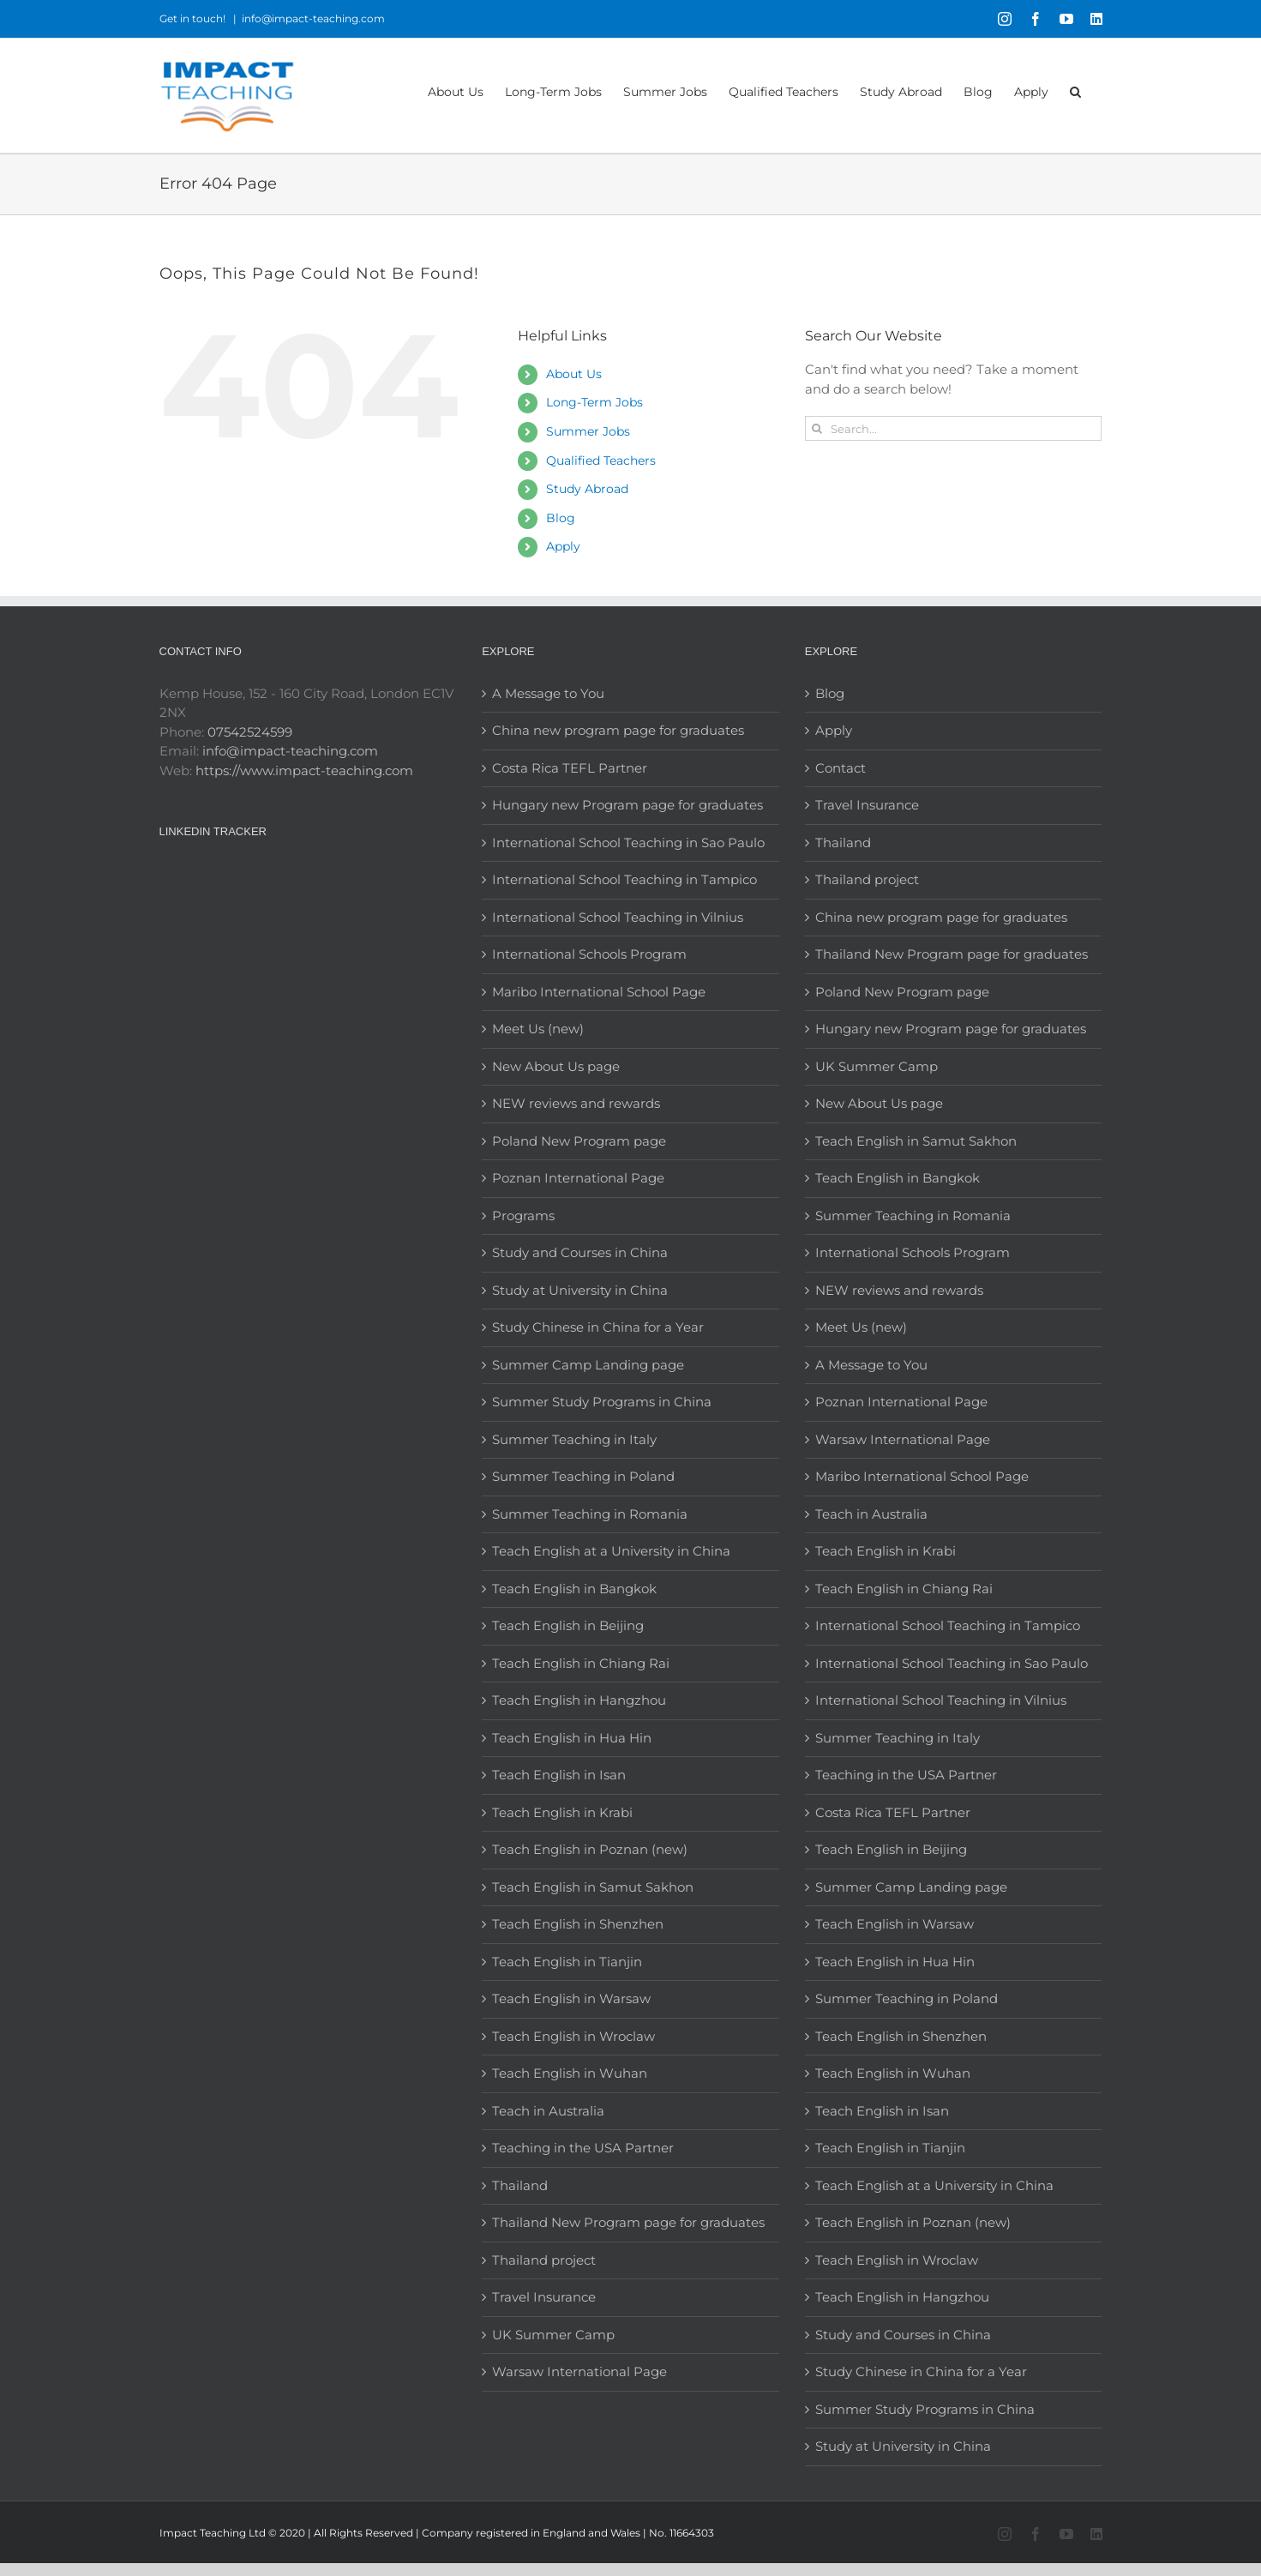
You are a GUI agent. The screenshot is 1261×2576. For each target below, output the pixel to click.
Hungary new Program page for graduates (627, 805)
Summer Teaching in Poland (583, 1476)
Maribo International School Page (599, 992)
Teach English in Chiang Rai (581, 1663)
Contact (840, 768)
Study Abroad (587, 489)
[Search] (817, 428)
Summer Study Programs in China (602, 1401)
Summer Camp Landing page (588, 1365)
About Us (574, 374)
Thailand (520, 2185)
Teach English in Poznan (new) (590, 1849)
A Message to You (548, 693)
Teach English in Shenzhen (578, 1924)
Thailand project (544, 2260)
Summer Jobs (588, 431)
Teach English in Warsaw (571, 1998)
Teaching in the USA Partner (583, 2148)
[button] (1075, 90)
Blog (560, 518)
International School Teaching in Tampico (624, 879)
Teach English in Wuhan (569, 2073)
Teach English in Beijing (568, 1625)
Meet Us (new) (538, 1028)
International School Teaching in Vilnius (617, 917)
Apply (563, 546)
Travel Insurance (544, 2297)
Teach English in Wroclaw (573, 2036)
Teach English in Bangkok (574, 1588)
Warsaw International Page (579, 2371)
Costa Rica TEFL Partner (569, 768)
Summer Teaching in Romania (590, 1514)
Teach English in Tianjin (567, 1961)
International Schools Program (589, 954)
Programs (523, 1215)
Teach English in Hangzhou (579, 1700)
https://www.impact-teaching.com (304, 770)
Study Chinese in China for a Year (598, 1327)
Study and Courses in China (580, 1252)
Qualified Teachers (601, 460)
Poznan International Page (578, 1178)
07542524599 (249, 732)
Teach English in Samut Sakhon (593, 1887)
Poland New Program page (579, 1141)
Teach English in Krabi (562, 1812)
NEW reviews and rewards (576, 1103)
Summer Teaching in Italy (574, 1439)
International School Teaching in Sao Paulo (628, 842)
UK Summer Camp (553, 2334)
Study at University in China (580, 1290)
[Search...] (953, 428)
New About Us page (556, 1066)
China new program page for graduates (618, 730)
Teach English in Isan (559, 1774)
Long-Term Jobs (594, 402)
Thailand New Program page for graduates (628, 2222)
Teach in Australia (548, 2111)
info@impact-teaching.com (313, 18)
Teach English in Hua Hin (572, 1738)
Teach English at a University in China (611, 1551)
